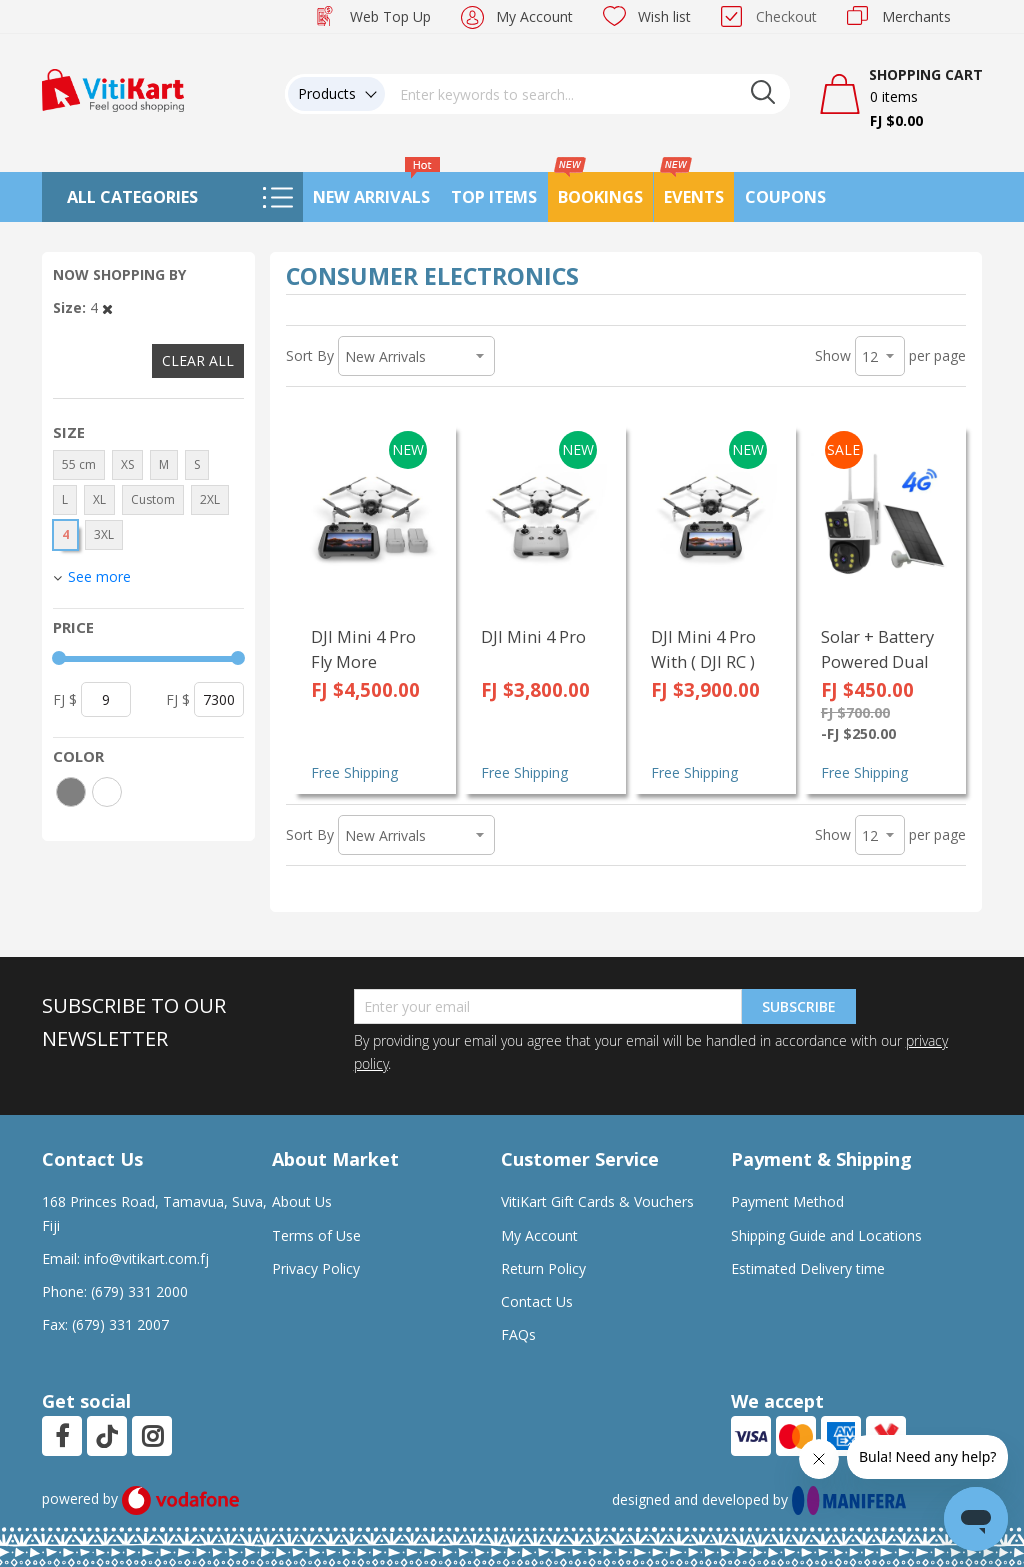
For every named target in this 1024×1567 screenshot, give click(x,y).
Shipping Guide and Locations (826, 1235)
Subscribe (799, 1006)
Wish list (664, 16)
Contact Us (537, 1301)
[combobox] (588, 94)
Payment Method (787, 1201)
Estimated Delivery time (808, 1268)
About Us (302, 1201)
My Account (534, 16)
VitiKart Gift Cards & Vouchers (597, 1201)
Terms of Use (316, 1235)
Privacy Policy (316, 1268)
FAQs (518, 1334)
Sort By (310, 355)
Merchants (916, 16)
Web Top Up (390, 16)
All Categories (132, 197)
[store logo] (113, 88)
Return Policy (543, 1268)
